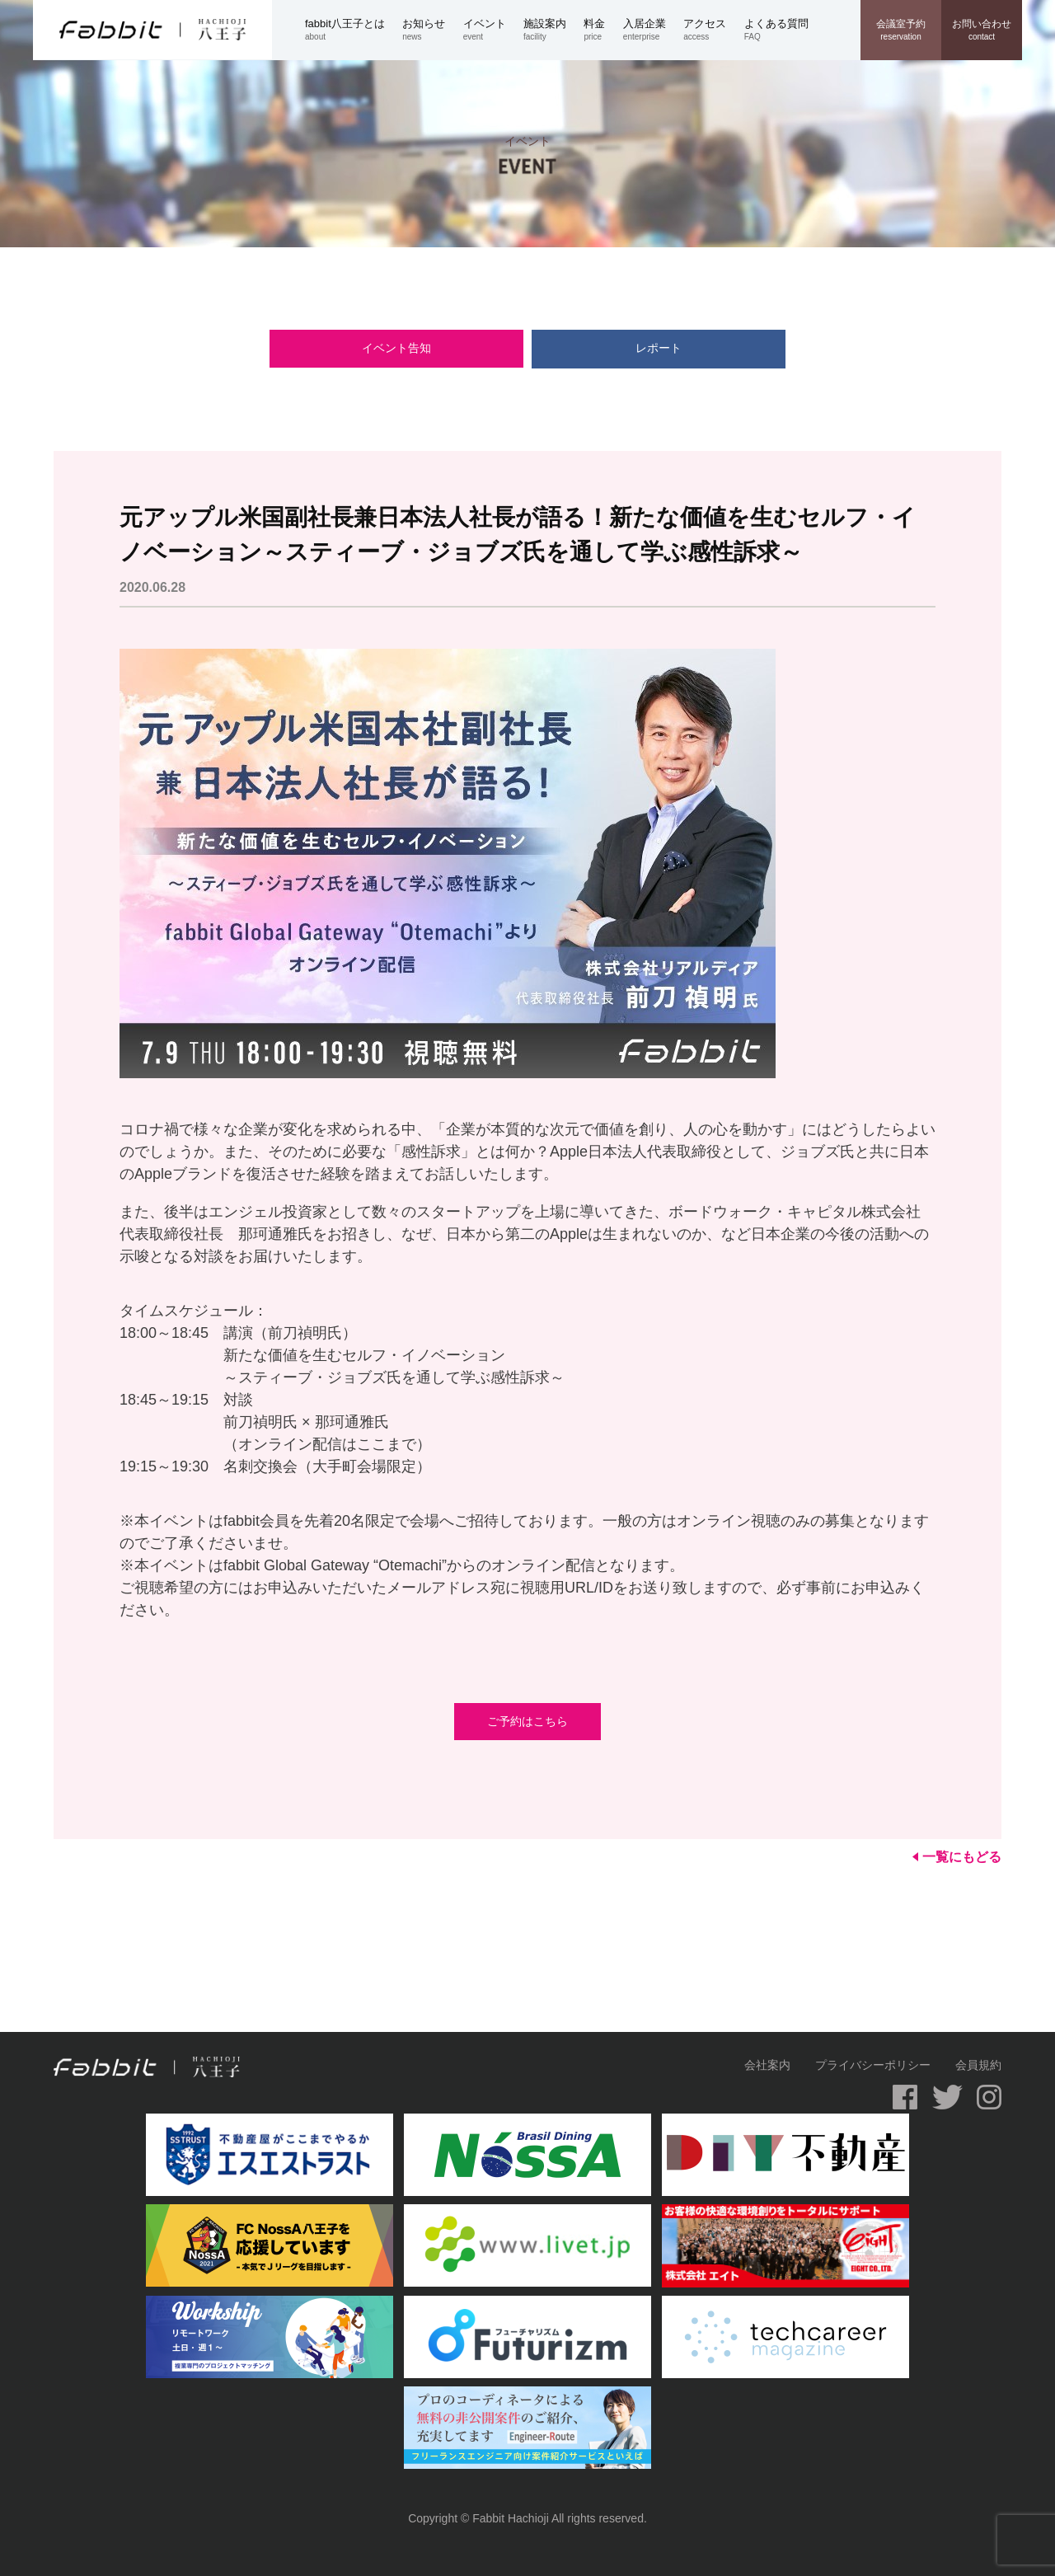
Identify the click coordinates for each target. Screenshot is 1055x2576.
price (603, 29)
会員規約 (978, 2065)
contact (981, 29)
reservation (900, 29)
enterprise (653, 29)
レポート (622, 347)
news (432, 29)
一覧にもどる (956, 1857)
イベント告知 (432, 347)
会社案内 (767, 2065)
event (493, 29)
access (713, 29)
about (353, 29)
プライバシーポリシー (873, 2065)
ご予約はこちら (527, 1721)
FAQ (785, 29)
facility (553, 29)
